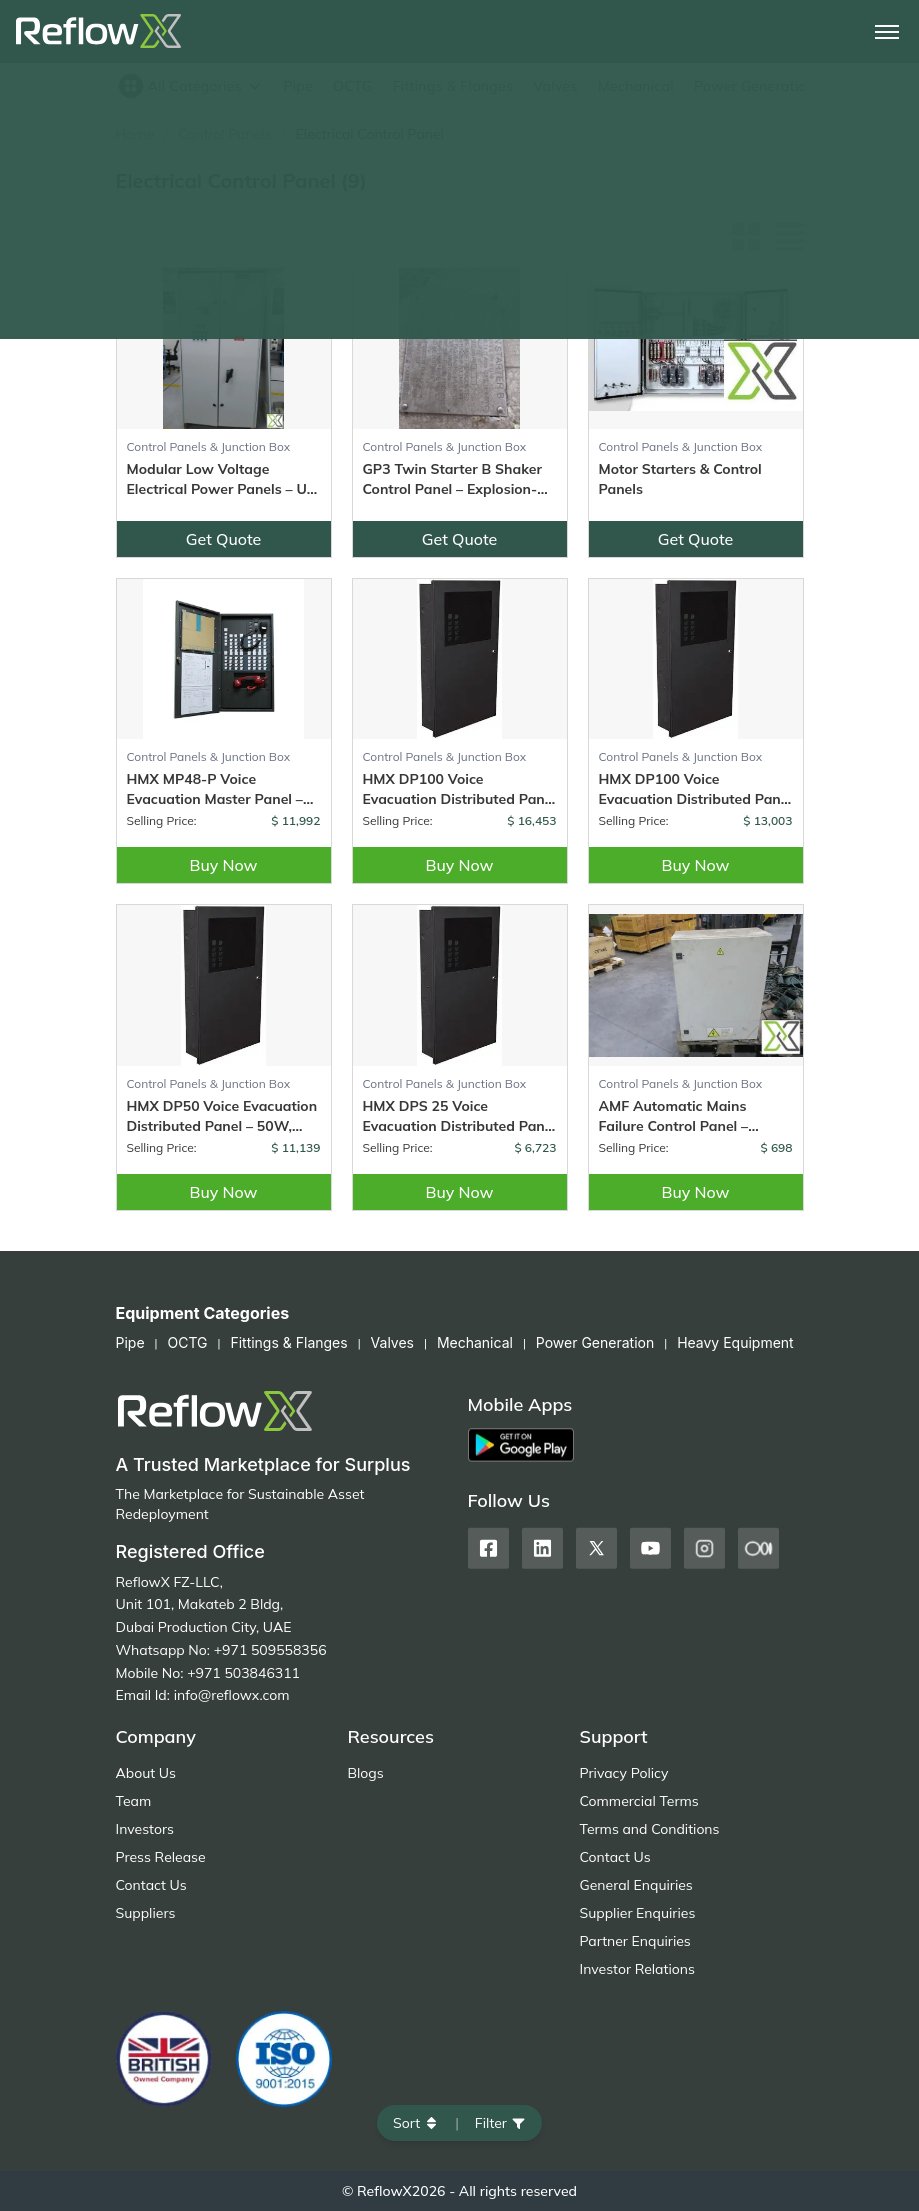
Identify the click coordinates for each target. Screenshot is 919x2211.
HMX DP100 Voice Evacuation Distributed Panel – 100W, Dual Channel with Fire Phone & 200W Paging (460, 789)
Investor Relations (637, 1969)
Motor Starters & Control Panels (680, 479)
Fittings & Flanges (453, 86)
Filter (500, 2123)
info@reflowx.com (232, 1695)
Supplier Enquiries (638, 1913)
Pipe (298, 86)
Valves (555, 86)
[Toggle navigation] (887, 32)
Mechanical (636, 86)
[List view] (790, 237)
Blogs (366, 1773)
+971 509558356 (270, 1650)
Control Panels (224, 134)
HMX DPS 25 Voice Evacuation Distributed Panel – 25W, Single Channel (460, 1116)
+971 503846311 (243, 1673)
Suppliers (146, 1913)
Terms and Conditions (650, 1829)
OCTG (353, 86)
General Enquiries (636, 1885)
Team (134, 1801)
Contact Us (151, 1885)
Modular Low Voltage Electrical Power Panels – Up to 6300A (221, 479)
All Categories (191, 86)
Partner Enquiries (635, 1941)
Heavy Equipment (735, 1342)
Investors (145, 1829)
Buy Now (223, 865)
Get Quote (224, 539)
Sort (416, 2123)
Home (135, 134)
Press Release (161, 1857)
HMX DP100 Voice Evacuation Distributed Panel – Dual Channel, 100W (696, 789)
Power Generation (754, 86)
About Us (146, 1773)
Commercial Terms (639, 1801)
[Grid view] (746, 237)
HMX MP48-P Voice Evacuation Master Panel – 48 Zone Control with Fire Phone (215, 789)
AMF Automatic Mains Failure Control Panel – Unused (674, 1116)
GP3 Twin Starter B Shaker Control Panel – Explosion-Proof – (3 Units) (452, 479)
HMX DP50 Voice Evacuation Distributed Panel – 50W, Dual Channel (222, 1116)
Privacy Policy (624, 1773)
